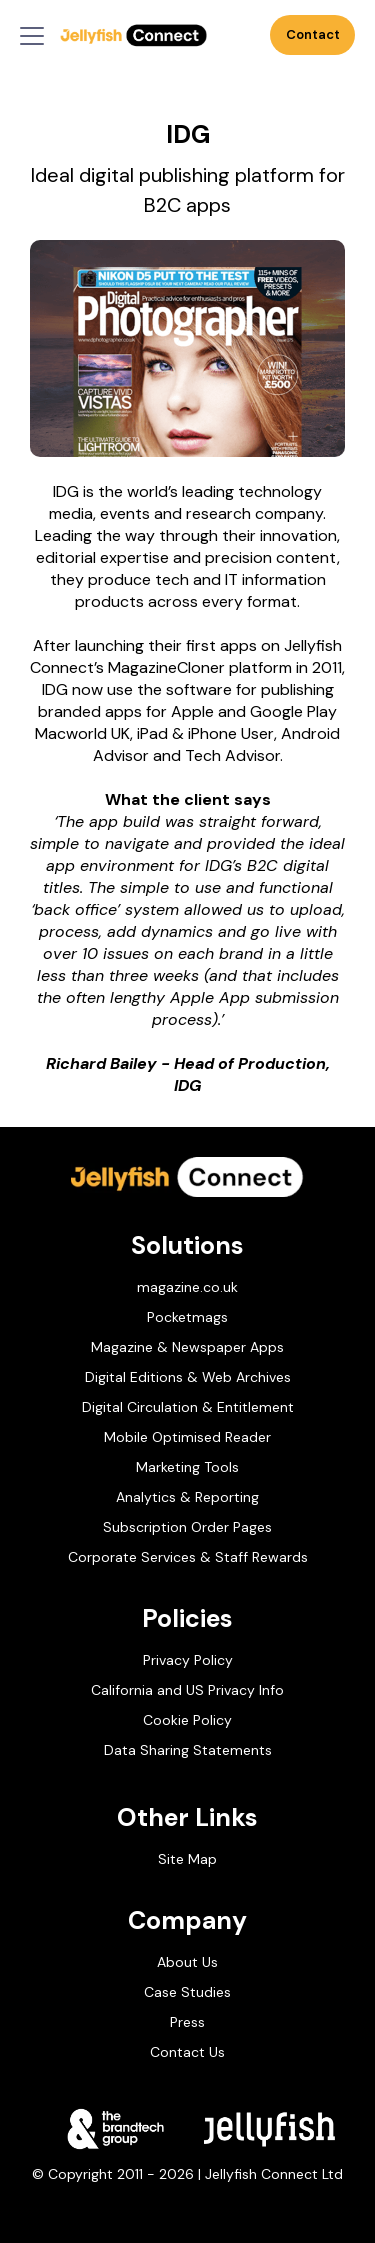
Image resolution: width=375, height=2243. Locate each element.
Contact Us (313, 40)
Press (187, 2022)
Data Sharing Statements (188, 1750)
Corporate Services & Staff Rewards (188, 1557)
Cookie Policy (187, 1720)
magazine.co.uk (187, 1287)
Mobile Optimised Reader (187, 1437)
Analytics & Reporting (187, 1497)
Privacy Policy (188, 1660)
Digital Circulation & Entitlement (188, 1407)
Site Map (187, 1859)
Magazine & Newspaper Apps (187, 1347)
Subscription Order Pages (187, 1527)
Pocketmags (187, 1317)
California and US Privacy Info (187, 1690)
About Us (187, 1962)
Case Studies (187, 1992)
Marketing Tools (187, 1467)
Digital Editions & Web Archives (188, 1377)
